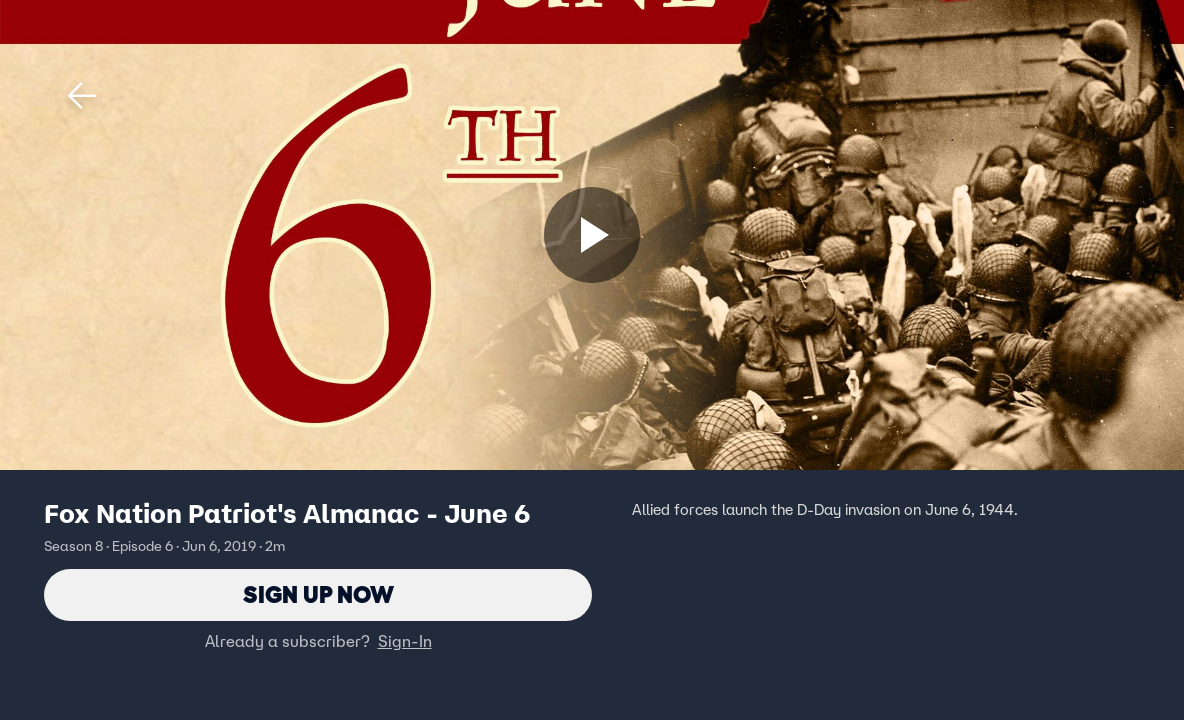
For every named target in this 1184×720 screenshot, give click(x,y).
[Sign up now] (592, 235)
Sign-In (405, 641)
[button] (82, 96)
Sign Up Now (318, 594)
